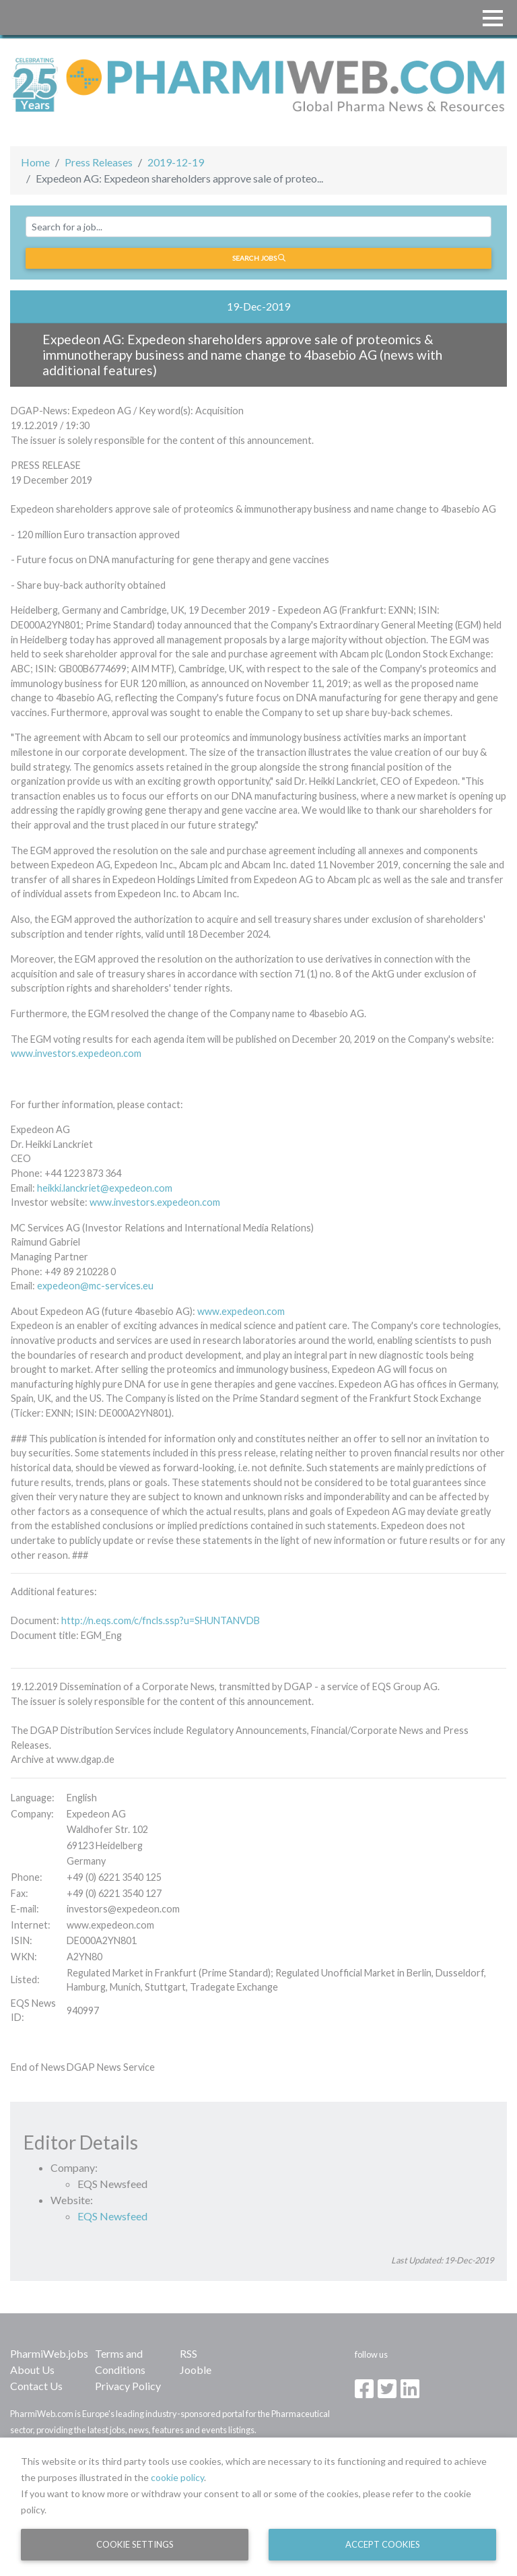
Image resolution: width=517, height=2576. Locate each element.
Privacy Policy (128, 2385)
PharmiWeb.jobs (49, 2353)
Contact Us (36, 2385)
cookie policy (177, 2477)
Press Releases (99, 162)
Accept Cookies (382, 2544)
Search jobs (258, 258)
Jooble (195, 2369)
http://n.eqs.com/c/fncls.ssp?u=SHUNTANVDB (160, 1620)
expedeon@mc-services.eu (95, 1285)
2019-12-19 (175, 162)
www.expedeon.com (241, 1311)
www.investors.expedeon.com (76, 1053)
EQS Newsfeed (112, 2216)
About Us (32, 2369)
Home (35, 162)
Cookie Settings (135, 2544)
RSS (188, 2353)
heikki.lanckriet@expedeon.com (104, 1188)
